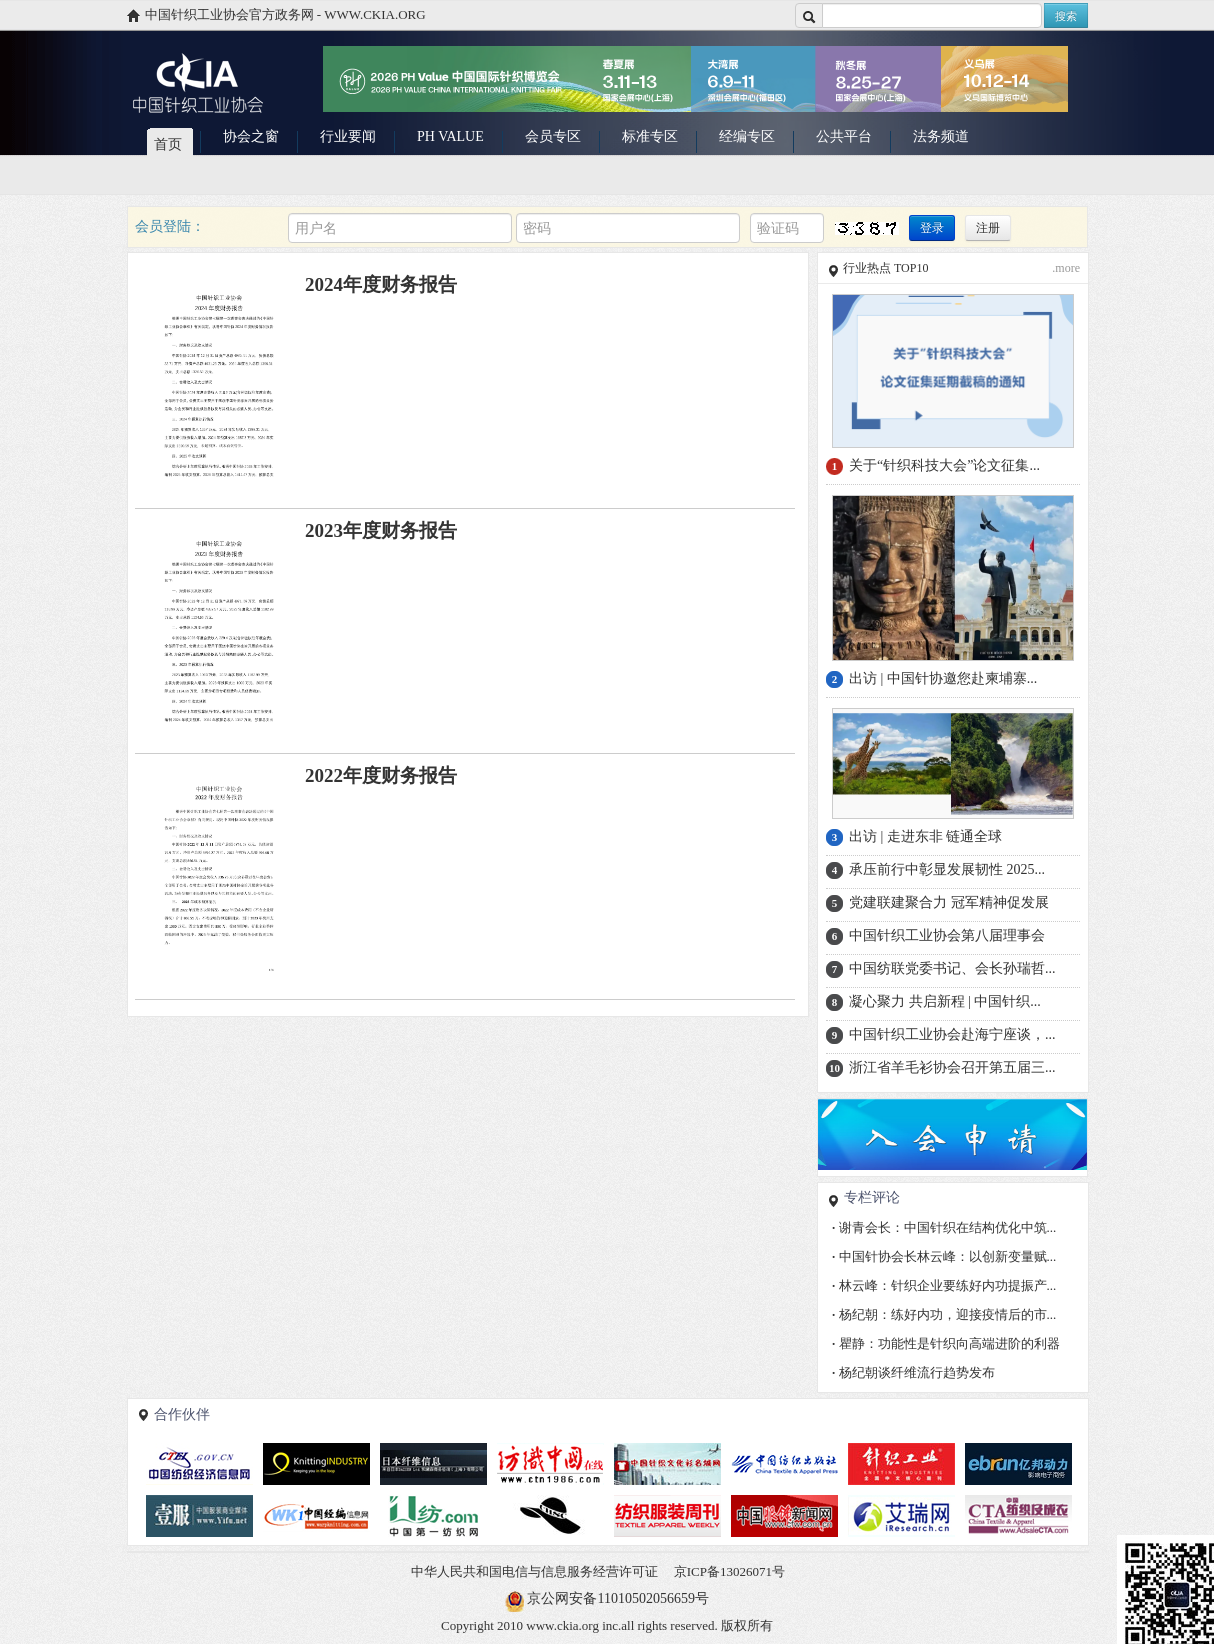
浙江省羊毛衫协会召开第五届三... (952, 1067)
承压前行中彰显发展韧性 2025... (947, 869)
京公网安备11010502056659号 (617, 1598)
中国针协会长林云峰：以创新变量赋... (944, 1256)
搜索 (1066, 16)
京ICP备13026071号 (729, 1571)
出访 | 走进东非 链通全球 (925, 836)
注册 (988, 228)
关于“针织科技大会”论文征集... (944, 465)
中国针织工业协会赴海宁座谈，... (952, 1034)
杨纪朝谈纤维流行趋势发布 (913, 1372)
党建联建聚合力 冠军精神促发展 (949, 902)
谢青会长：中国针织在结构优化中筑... (944, 1227)
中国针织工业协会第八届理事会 (947, 935)
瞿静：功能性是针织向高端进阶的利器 (946, 1343)
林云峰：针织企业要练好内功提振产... (944, 1285)
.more (1066, 268)
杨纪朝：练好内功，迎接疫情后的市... (944, 1314)
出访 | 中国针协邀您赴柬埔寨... (943, 678)
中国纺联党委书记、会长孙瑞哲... (952, 968)
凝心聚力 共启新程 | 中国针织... (945, 1001)
